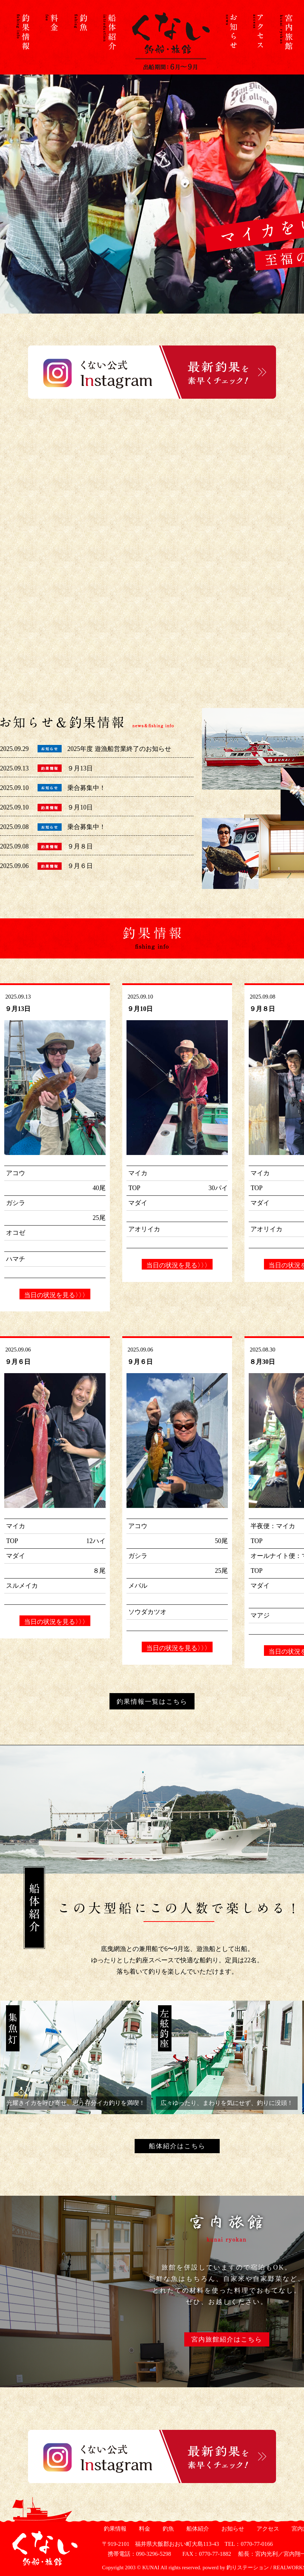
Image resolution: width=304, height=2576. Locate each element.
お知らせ (232, 2529)
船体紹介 (197, 2529)
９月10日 (80, 807)
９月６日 (80, 865)
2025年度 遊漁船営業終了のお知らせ (119, 748)
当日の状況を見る (55, 1295)
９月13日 (80, 768)
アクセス (267, 2529)
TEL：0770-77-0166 (249, 2544)
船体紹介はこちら (177, 2146)
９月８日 (80, 846)
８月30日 (262, 1361)
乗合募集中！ (86, 787)
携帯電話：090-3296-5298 (136, 2554)
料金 (143, 2529)
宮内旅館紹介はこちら (226, 2339)
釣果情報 (114, 2529)
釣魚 (167, 2529)
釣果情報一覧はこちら (152, 1701)
